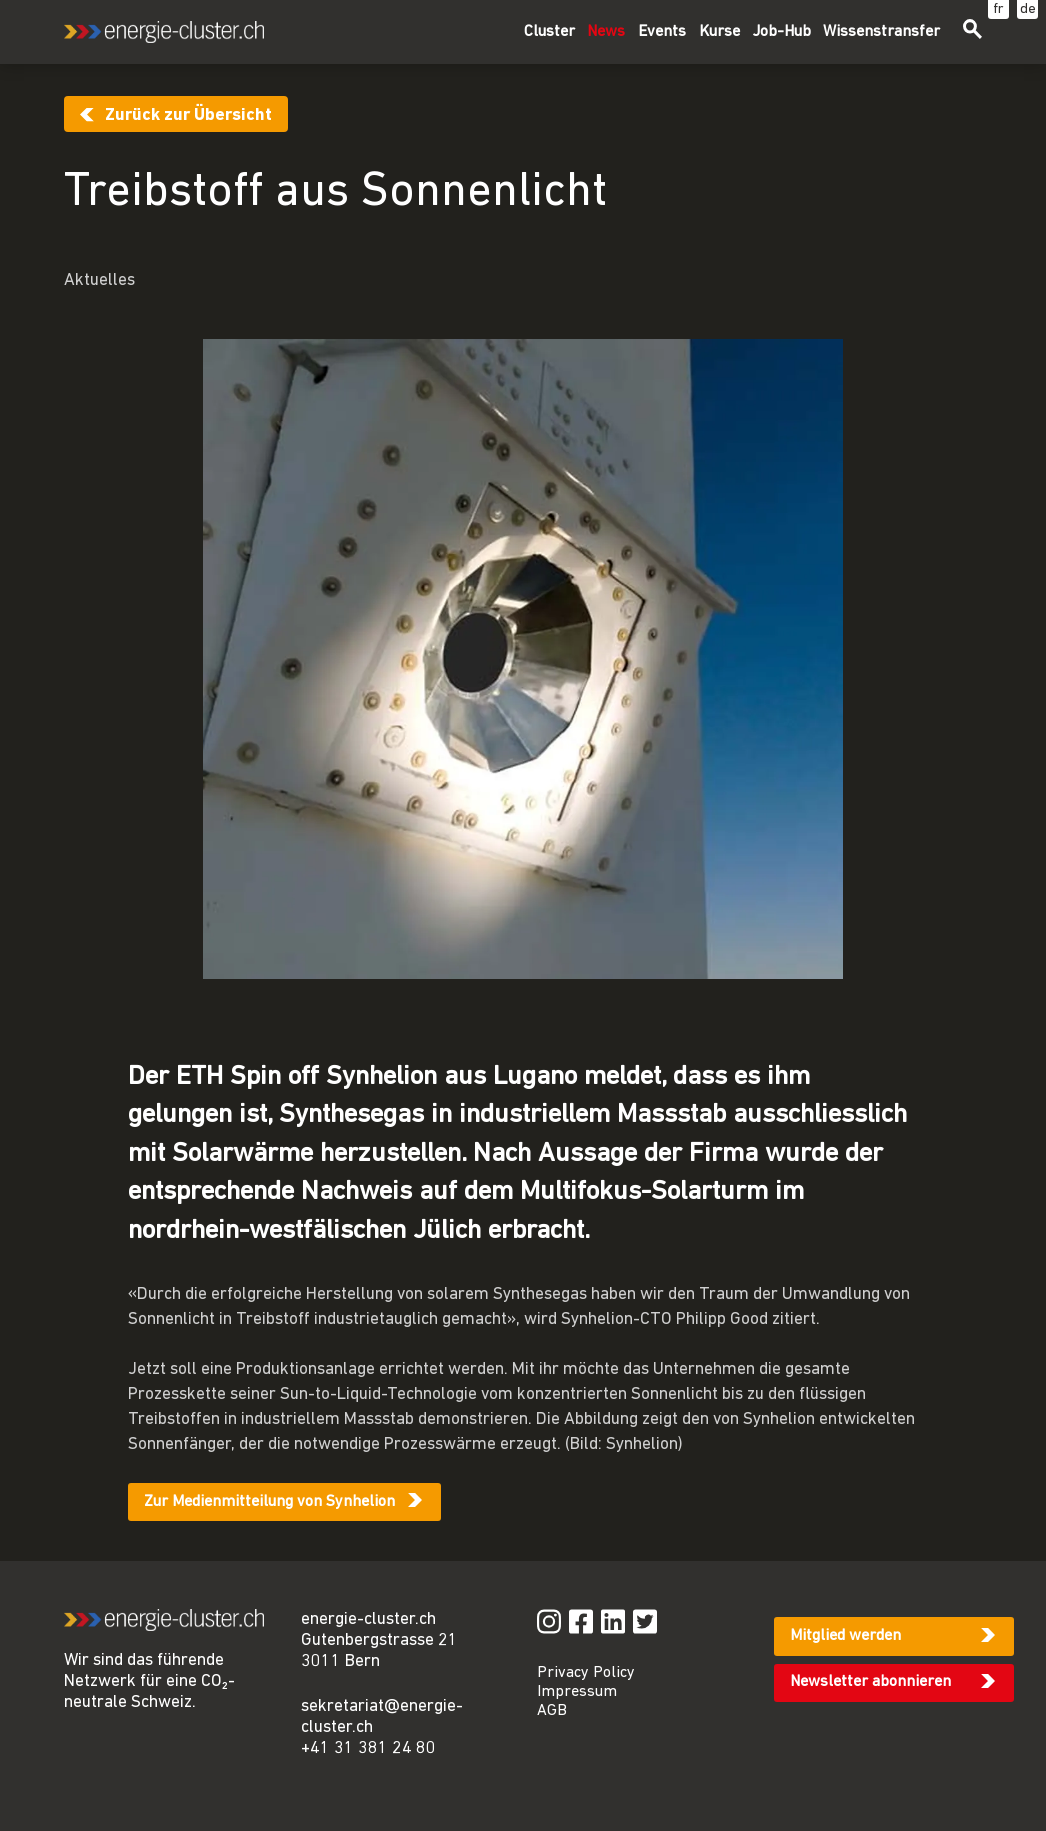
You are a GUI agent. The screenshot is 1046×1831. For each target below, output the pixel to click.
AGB (552, 1711)
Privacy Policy (586, 1673)
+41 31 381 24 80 (368, 1748)
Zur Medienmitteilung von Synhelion (269, 1502)
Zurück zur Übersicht (188, 115)
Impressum (577, 1692)
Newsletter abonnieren (870, 1682)
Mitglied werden (845, 1636)
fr (998, 9)
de (1028, 9)
